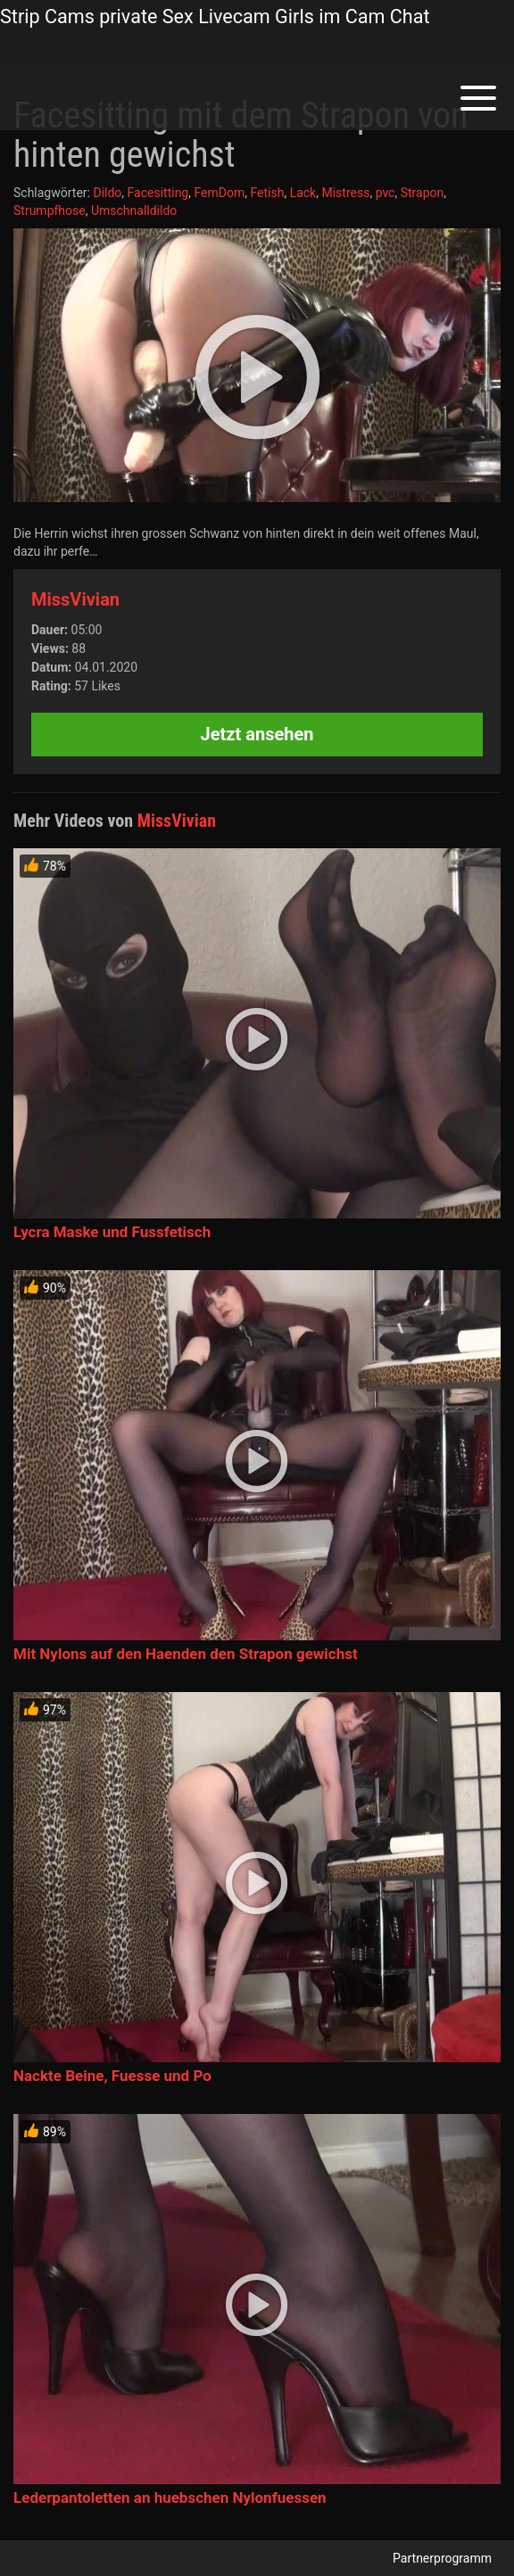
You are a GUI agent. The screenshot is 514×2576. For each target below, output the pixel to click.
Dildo (107, 193)
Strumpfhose (49, 210)
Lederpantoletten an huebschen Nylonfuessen (170, 2497)
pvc (385, 193)
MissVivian (75, 599)
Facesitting (158, 193)
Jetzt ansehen (257, 734)
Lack (303, 193)
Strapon (422, 193)
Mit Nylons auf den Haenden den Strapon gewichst (185, 1654)
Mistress (345, 193)
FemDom (219, 193)
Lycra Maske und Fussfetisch (112, 1232)
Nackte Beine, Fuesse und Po (112, 2076)
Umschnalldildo (134, 210)
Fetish (267, 193)
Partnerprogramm (442, 2558)
